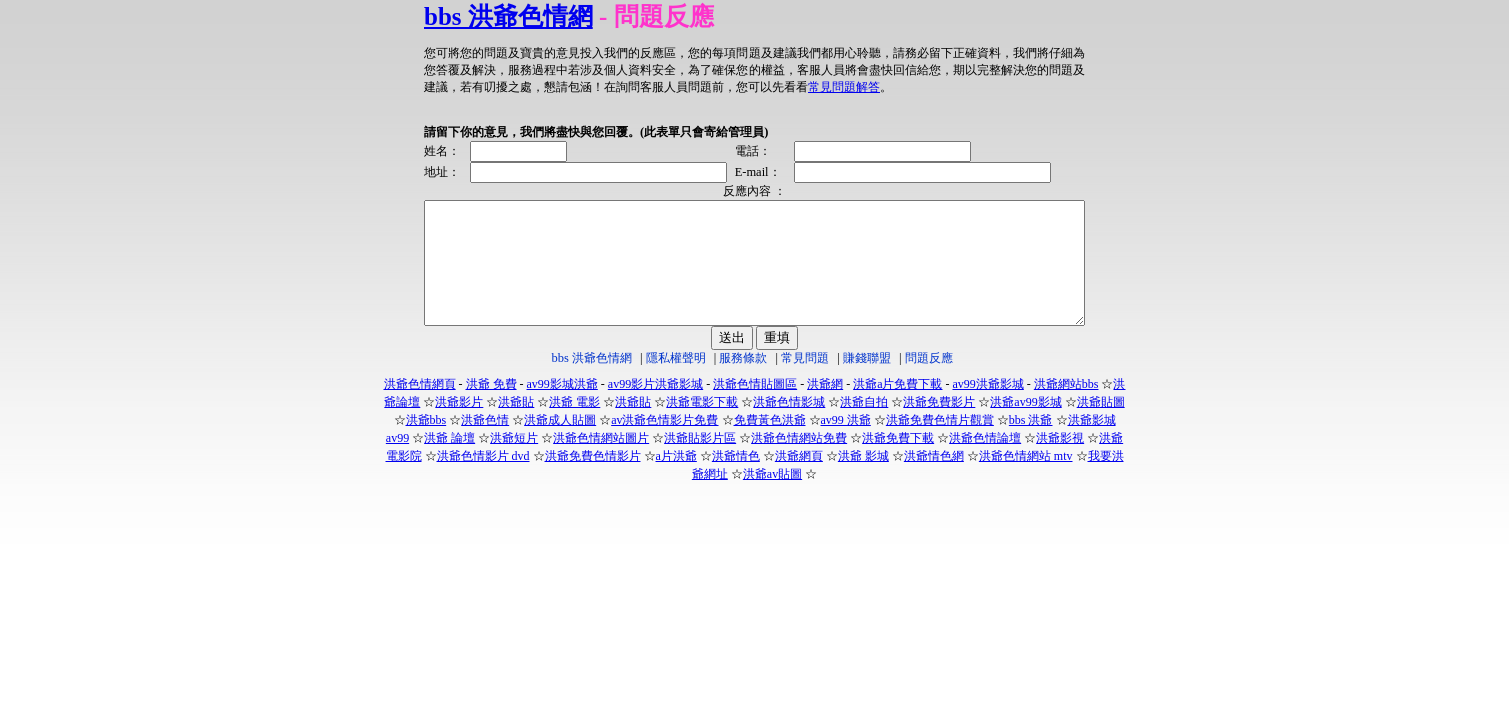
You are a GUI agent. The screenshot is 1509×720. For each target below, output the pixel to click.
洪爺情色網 (934, 480)
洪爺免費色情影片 (593, 480)
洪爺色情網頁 (420, 408)
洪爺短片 (514, 462)
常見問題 (805, 382)
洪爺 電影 (574, 426)
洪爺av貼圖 (772, 498)
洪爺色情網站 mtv (1026, 480)
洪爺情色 (736, 480)
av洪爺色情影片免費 (664, 444)
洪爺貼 (516, 426)
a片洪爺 (676, 480)
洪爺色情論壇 (985, 462)
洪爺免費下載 (898, 462)
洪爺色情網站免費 (799, 462)
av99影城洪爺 (562, 408)
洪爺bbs (426, 444)
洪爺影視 (1060, 462)
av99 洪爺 (846, 444)
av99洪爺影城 (987, 408)
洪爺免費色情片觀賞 (940, 444)
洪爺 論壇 (449, 462)
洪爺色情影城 (789, 426)
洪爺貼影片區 (700, 462)
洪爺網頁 (799, 480)
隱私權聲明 (676, 382)
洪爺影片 (459, 426)
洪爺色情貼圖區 (755, 408)
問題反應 (929, 382)
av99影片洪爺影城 (655, 408)
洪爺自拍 (864, 426)
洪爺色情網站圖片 (601, 462)
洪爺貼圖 (1101, 426)
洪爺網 (825, 408)
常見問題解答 (672, 87)
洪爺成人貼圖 (560, 444)
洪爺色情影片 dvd (483, 480)
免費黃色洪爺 (770, 444)
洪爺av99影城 (1025, 426)
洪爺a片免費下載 (897, 408)
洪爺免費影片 (939, 426)
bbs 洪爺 (1031, 444)
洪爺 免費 (491, 408)
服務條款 (743, 382)
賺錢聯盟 (867, 382)
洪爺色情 (485, 444)
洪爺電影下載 (702, 426)
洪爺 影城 (863, 480)
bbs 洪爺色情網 (468, 16)
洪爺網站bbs (1066, 408)
